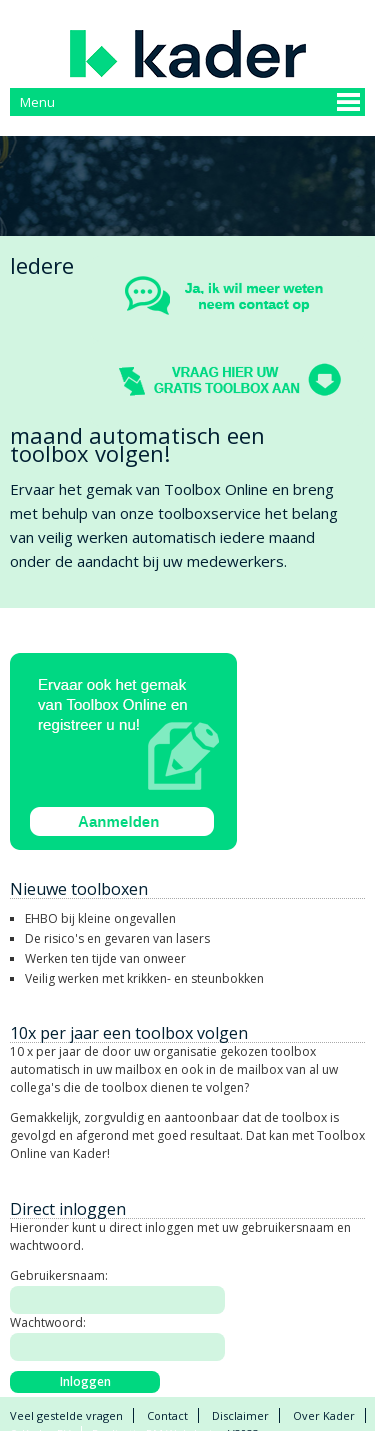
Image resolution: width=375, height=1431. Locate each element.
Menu (37, 102)
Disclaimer (240, 1415)
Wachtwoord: (48, 1322)
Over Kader (324, 1415)
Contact (167, 1415)
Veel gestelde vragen (66, 1415)
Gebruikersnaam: (59, 1275)
